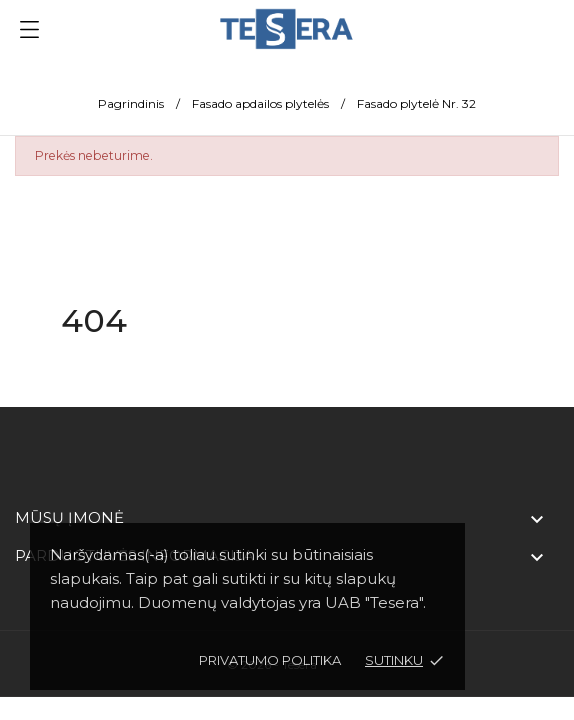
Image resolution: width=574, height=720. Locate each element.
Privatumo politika (270, 660)
